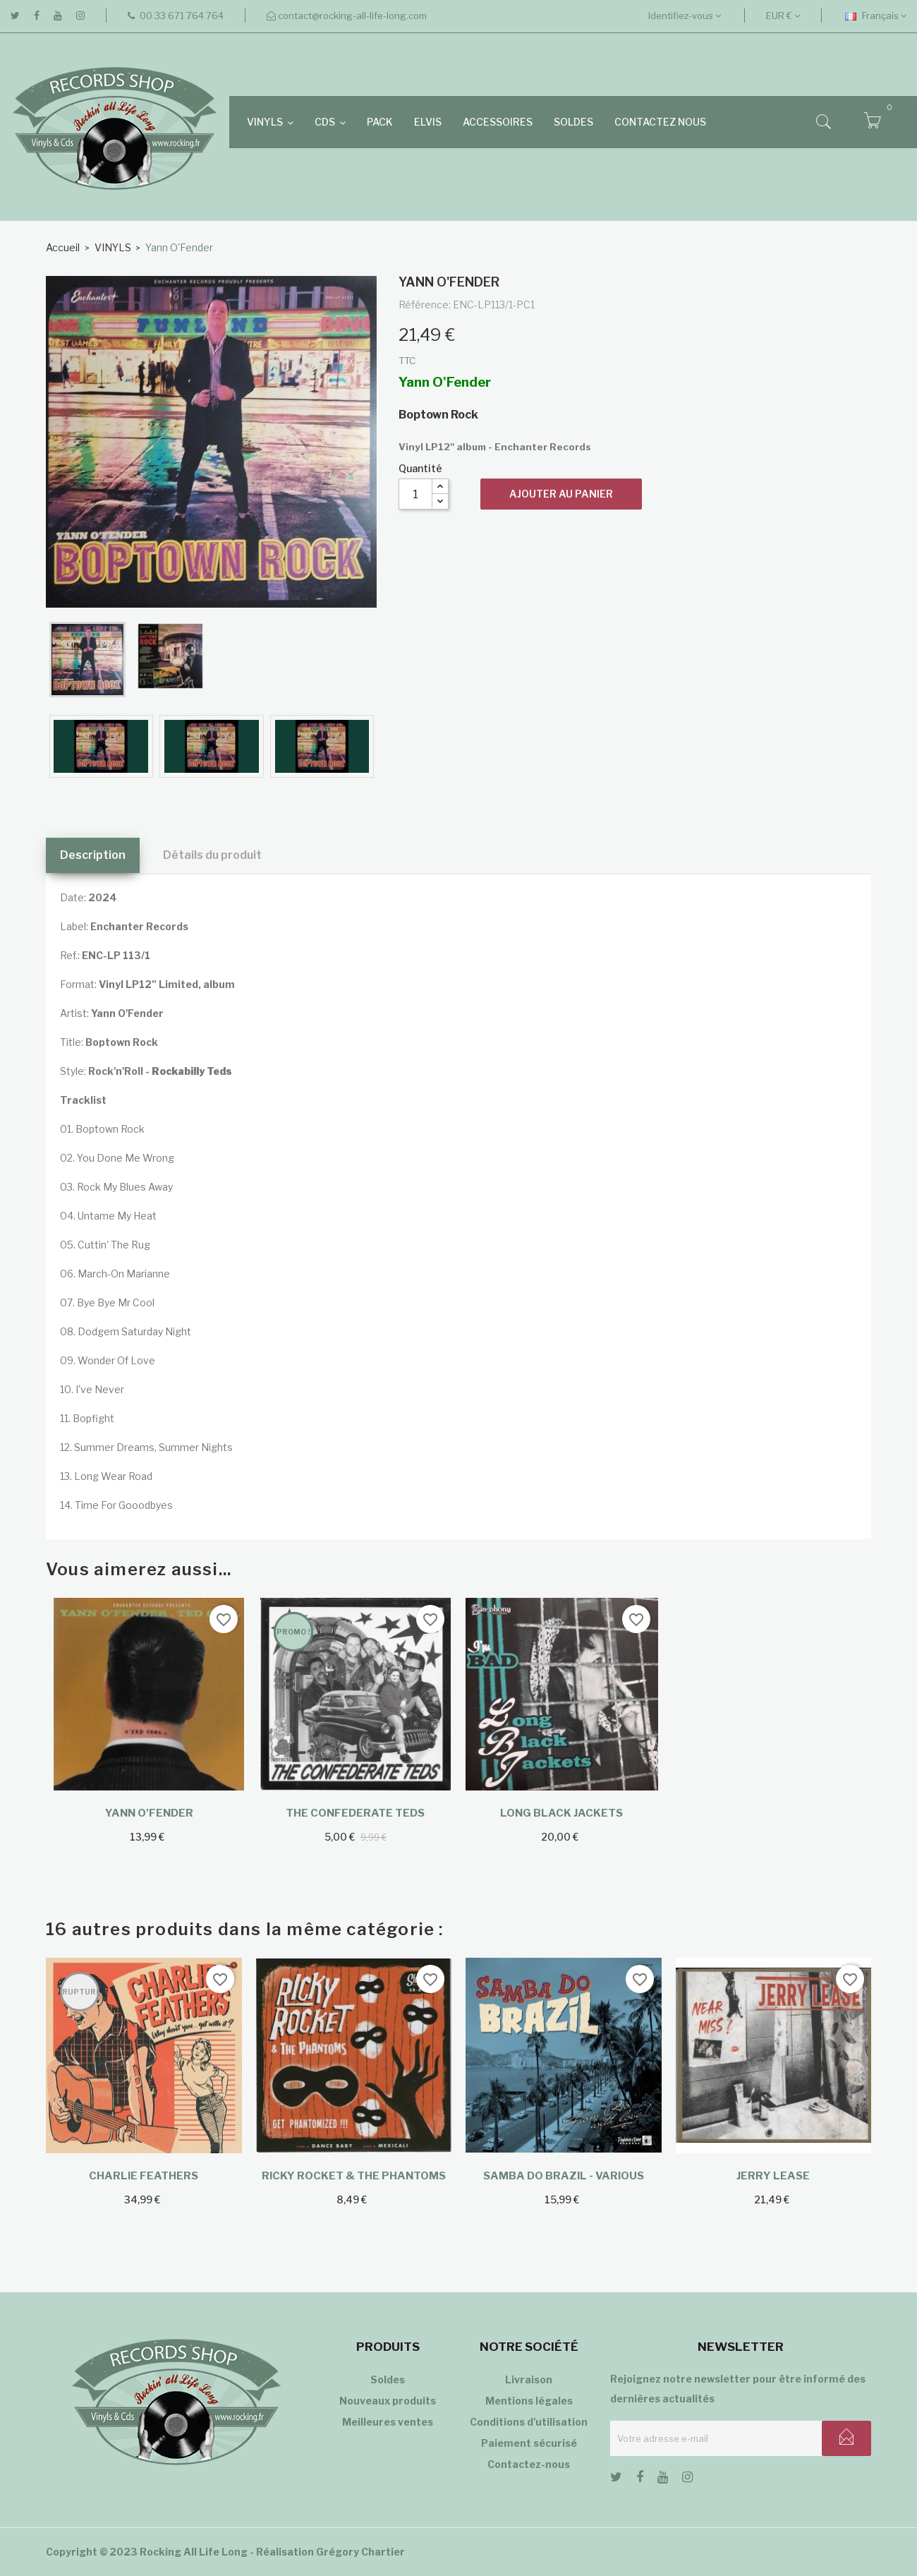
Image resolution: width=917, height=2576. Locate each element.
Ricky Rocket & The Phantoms (354, 2175)
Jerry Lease (773, 2175)
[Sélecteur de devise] (783, 15)
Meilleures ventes (387, 2422)
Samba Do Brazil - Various (563, 2175)
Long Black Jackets (561, 1813)
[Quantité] (415, 494)
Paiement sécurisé (529, 2443)
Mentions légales (529, 2401)
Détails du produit (212, 855)
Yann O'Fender (149, 1813)
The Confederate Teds (355, 1813)
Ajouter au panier (561, 494)
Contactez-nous (528, 2464)
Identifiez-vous (684, 15)
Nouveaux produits (387, 2401)
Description (93, 855)
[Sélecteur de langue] (875, 15)
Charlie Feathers (143, 2175)
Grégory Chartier (360, 2552)
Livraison (528, 2379)
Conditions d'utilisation (529, 2422)
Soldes (387, 2379)
